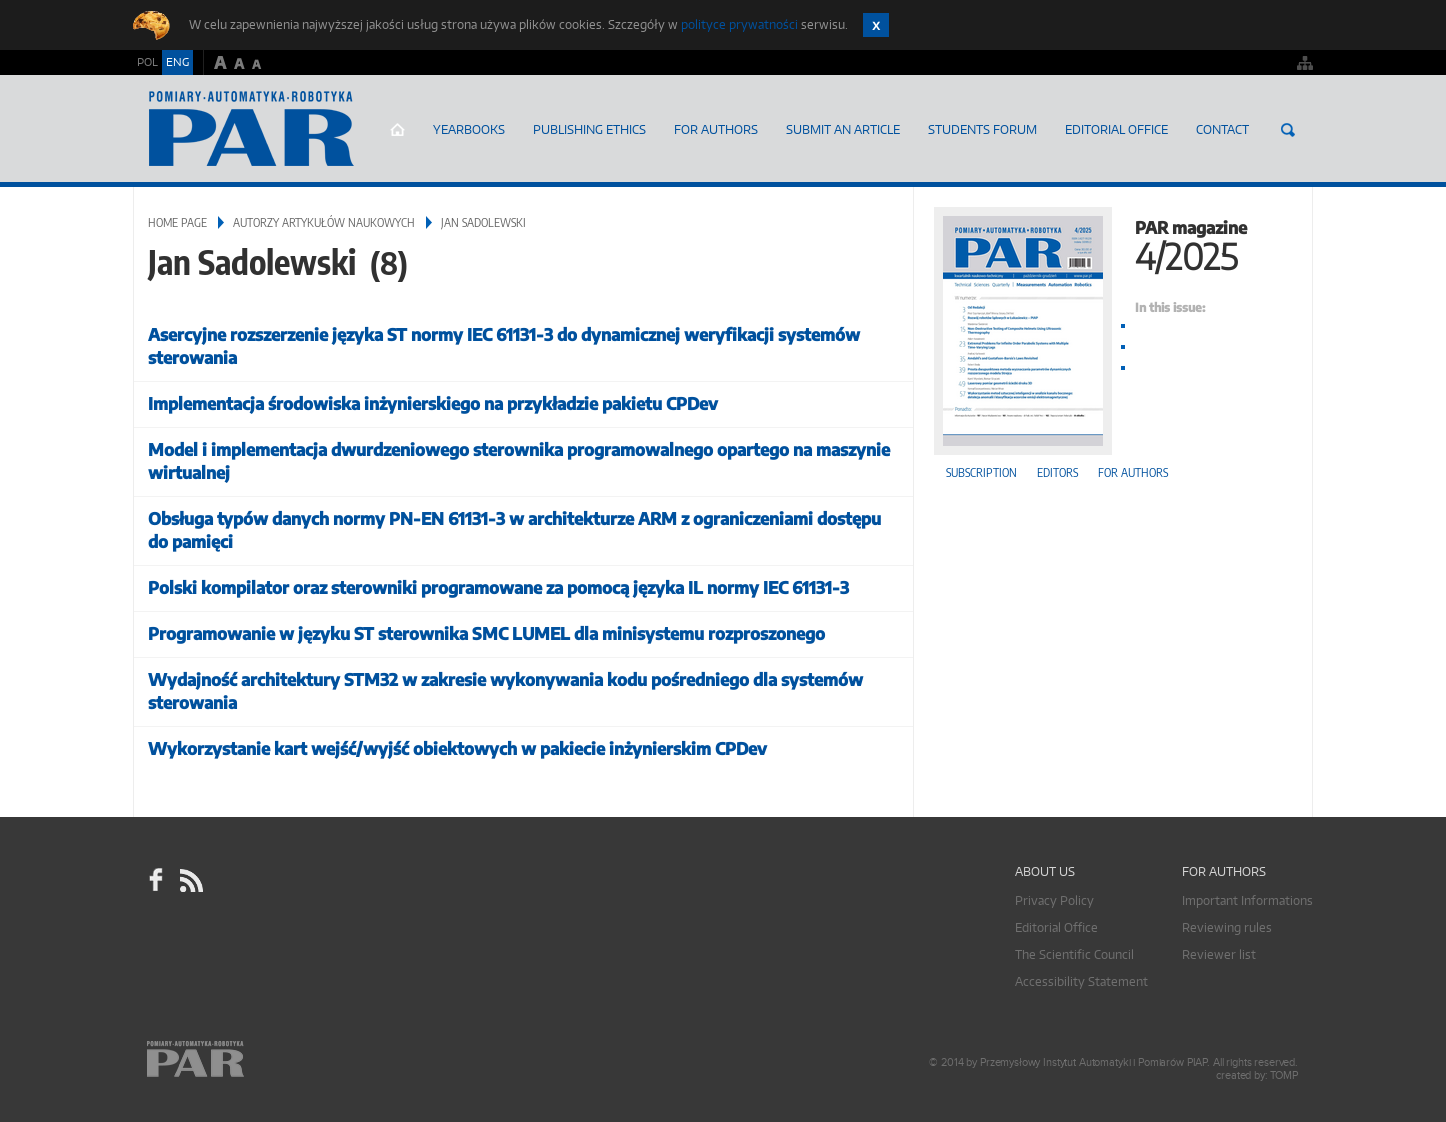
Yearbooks (469, 129)
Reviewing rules (1227, 927)
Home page (397, 130)
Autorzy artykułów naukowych (324, 222)
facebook (156, 880)
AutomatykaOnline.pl (251, 129)
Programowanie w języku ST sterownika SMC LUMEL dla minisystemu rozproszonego (486, 633)
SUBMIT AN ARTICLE (843, 129)
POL (147, 62)
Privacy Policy (1054, 900)
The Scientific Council (1074, 954)
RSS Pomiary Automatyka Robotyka (190, 880)
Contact (1222, 129)
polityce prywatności (739, 24)
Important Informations (1247, 900)
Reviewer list (1219, 954)
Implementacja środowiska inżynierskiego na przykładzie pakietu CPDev (433, 403)
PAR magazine (1113, 243)
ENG (177, 62)
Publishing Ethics (589, 129)
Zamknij (876, 25)
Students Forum (982, 129)
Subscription (981, 472)
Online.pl (253, 1059)
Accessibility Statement (1081, 981)
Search (1288, 130)
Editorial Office (1116, 129)
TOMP (1284, 1075)
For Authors (716, 129)
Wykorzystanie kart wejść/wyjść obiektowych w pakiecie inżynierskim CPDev (457, 748)
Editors (1057, 472)
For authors (1133, 472)
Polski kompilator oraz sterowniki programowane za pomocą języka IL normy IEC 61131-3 (498, 587)
